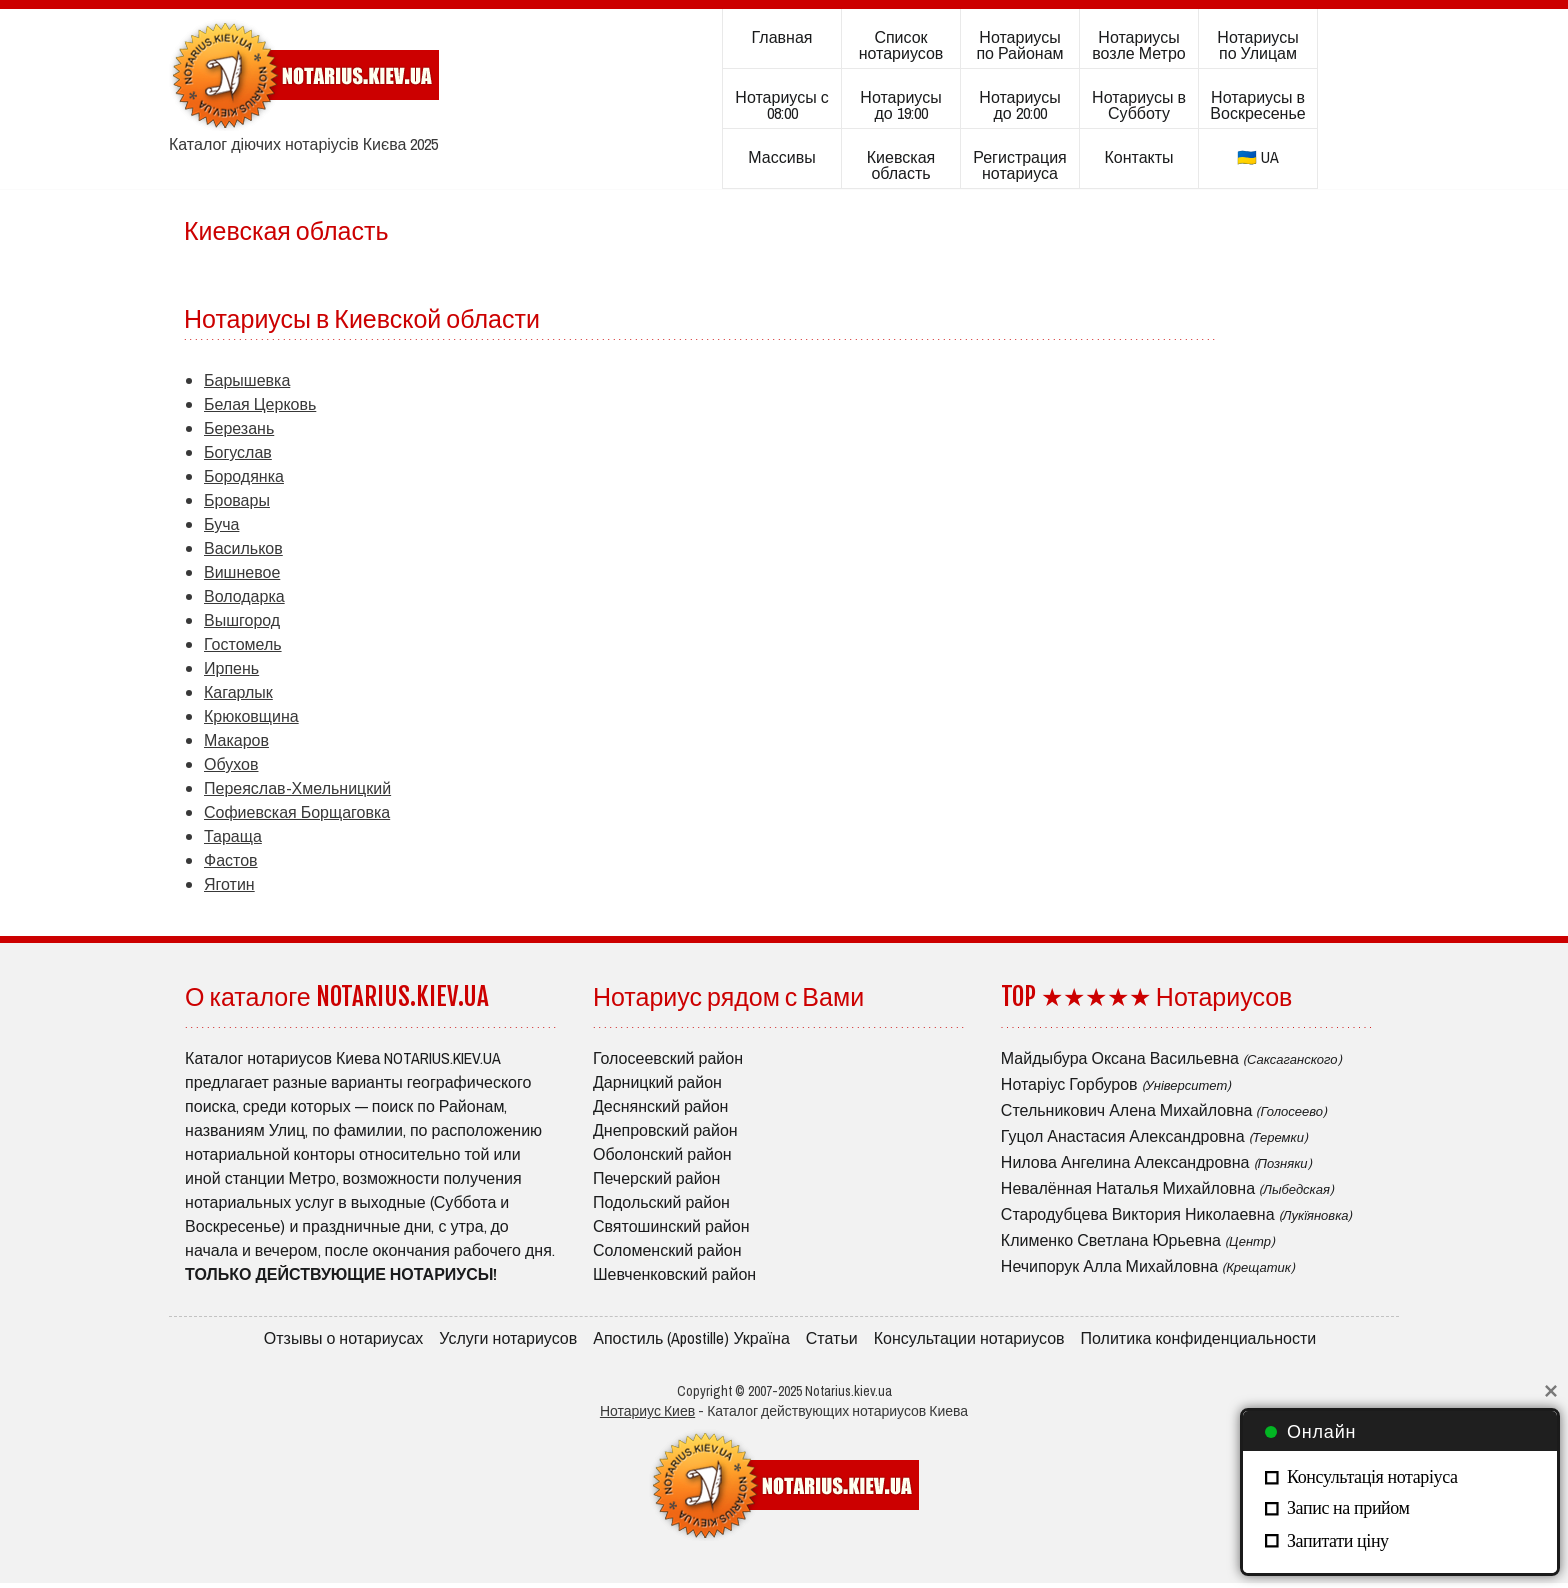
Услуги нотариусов (508, 1340)
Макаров (236, 740)
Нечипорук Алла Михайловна (1148, 1266)
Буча (221, 524)
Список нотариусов (901, 45)
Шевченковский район (674, 1274)
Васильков (243, 548)
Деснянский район (660, 1106)
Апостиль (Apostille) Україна (691, 1340)
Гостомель (243, 644)
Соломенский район (667, 1250)
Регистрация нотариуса (1020, 165)
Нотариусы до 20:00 (1019, 105)
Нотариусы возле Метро (1138, 45)
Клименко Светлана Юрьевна (1138, 1240)
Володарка (244, 596)
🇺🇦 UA (1258, 157)
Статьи (832, 1340)
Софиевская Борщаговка (297, 812)
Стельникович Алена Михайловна (1164, 1110)
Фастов (231, 860)
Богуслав (238, 452)
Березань (239, 428)
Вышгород (242, 620)
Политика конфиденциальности (1199, 1340)
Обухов (231, 764)
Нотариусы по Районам (1019, 45)
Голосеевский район (668, 1058)
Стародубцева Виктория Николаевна (1177, 1214)
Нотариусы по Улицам (1257, 45)
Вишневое (242, 572)
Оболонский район (662, 1154)
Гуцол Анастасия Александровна (1154, 1136)
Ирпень (231, 668)
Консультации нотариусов (969, 1340)
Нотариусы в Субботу (1139, 105)
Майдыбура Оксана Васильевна (1171, 1058)
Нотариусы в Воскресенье (1257, 105)
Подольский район (661, 1202)
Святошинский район (671, 1226)
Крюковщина (251, 716)
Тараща (233, 836)
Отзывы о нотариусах (344, 1340)
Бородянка (244, 476)
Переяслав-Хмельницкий (297, 788)
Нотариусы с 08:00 (781, 105)
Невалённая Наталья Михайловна (1167, 1188)
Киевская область (901, 165)
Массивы (781, 157)
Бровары (237, 500)
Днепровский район (665, 1130)
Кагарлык (238, 692)
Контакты (1138, 157)
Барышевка (247, 380)
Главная (782, 37)
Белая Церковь (260, 404)
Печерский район (656, 1178)
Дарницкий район (657, 1082)
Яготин (229, 884)
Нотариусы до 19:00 (900, 105)
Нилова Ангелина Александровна (1156, 1162)
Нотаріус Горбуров (1116, 1084)
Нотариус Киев (647, 1416)
